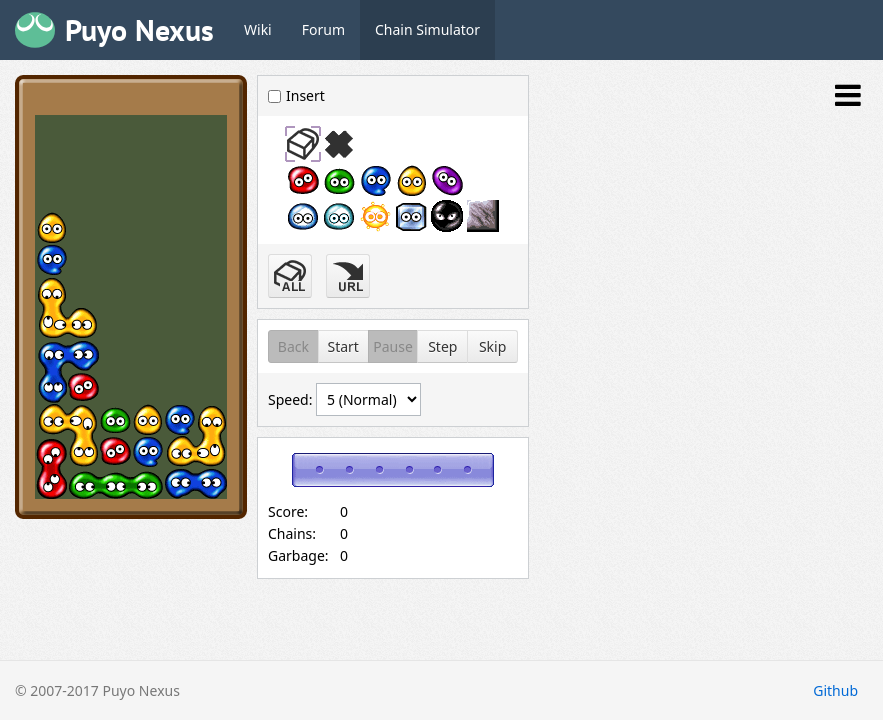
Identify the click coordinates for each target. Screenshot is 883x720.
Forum (323, 29)
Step (442, 346)
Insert (296, 95)
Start (342, 346)
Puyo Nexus (139, 29)
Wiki (258, 29)
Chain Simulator (427, 29)
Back (293, 346)
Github (835, 690)
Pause (393, 346)
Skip (492, 346)
